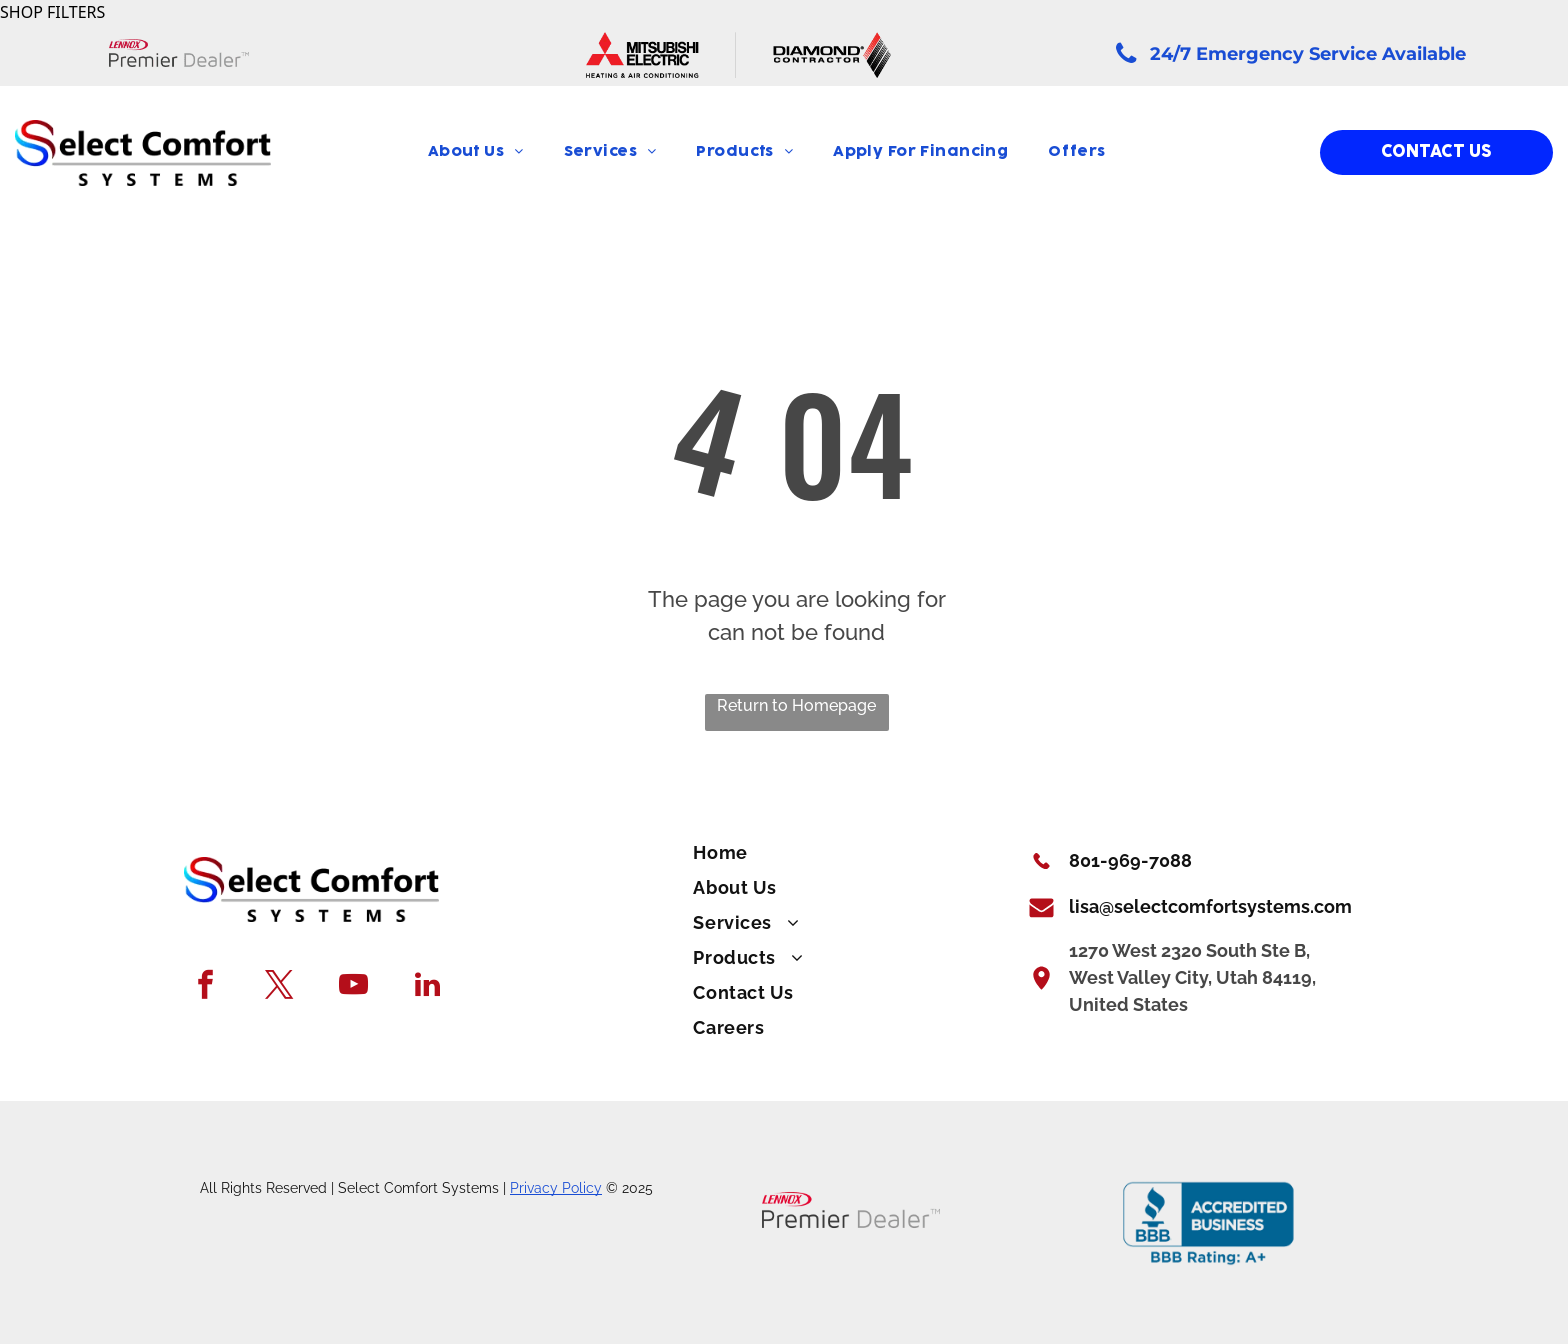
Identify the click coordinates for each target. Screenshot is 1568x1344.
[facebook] (205, 987)
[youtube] (353, 987)
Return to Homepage (796, 705)
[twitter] (279, 987)
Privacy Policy (556, 1188)
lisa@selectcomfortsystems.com (1210, 906)
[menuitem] (476, 152)
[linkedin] (427, 987)
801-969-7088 (1130, 860)
